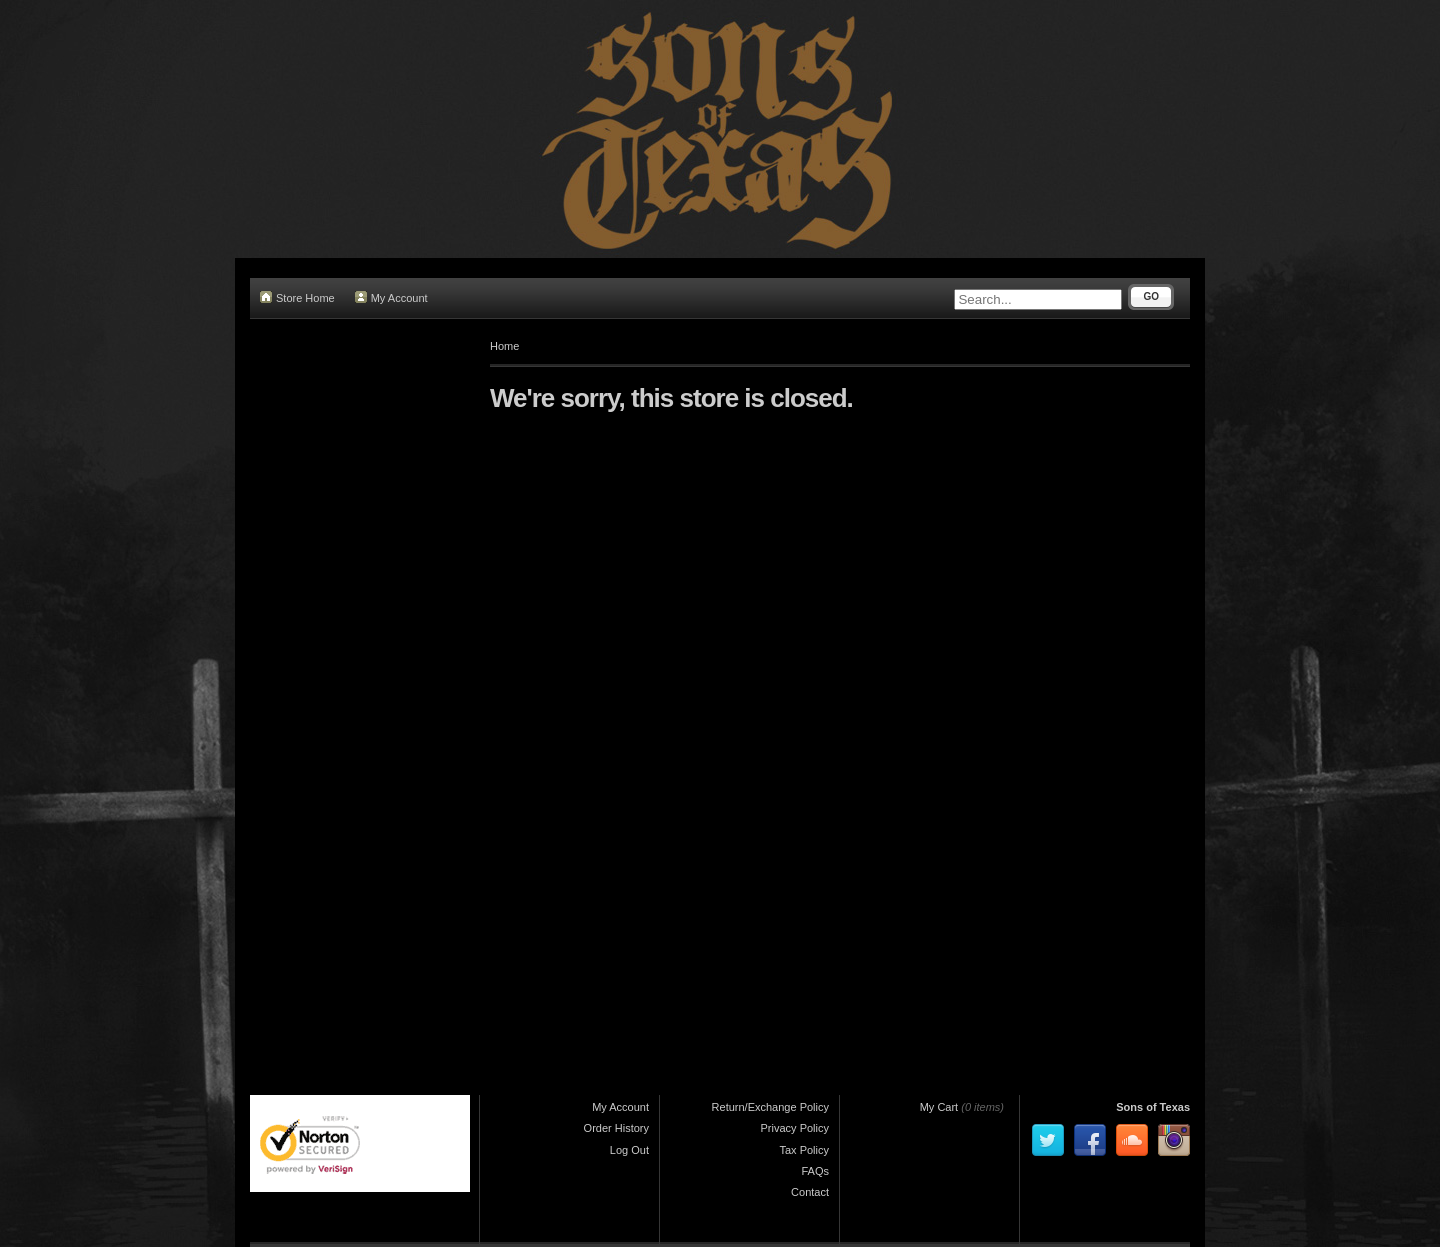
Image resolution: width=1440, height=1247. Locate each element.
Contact (810, 1192)
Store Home (297, 297)
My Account (391, 297)
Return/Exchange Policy (770, 1107)
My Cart (939, 1107)
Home (504, 346)
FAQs (815, 1171)
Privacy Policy (795, 1128)
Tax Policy (804, 1150)
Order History (616, 1128)
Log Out (629, 1150)
